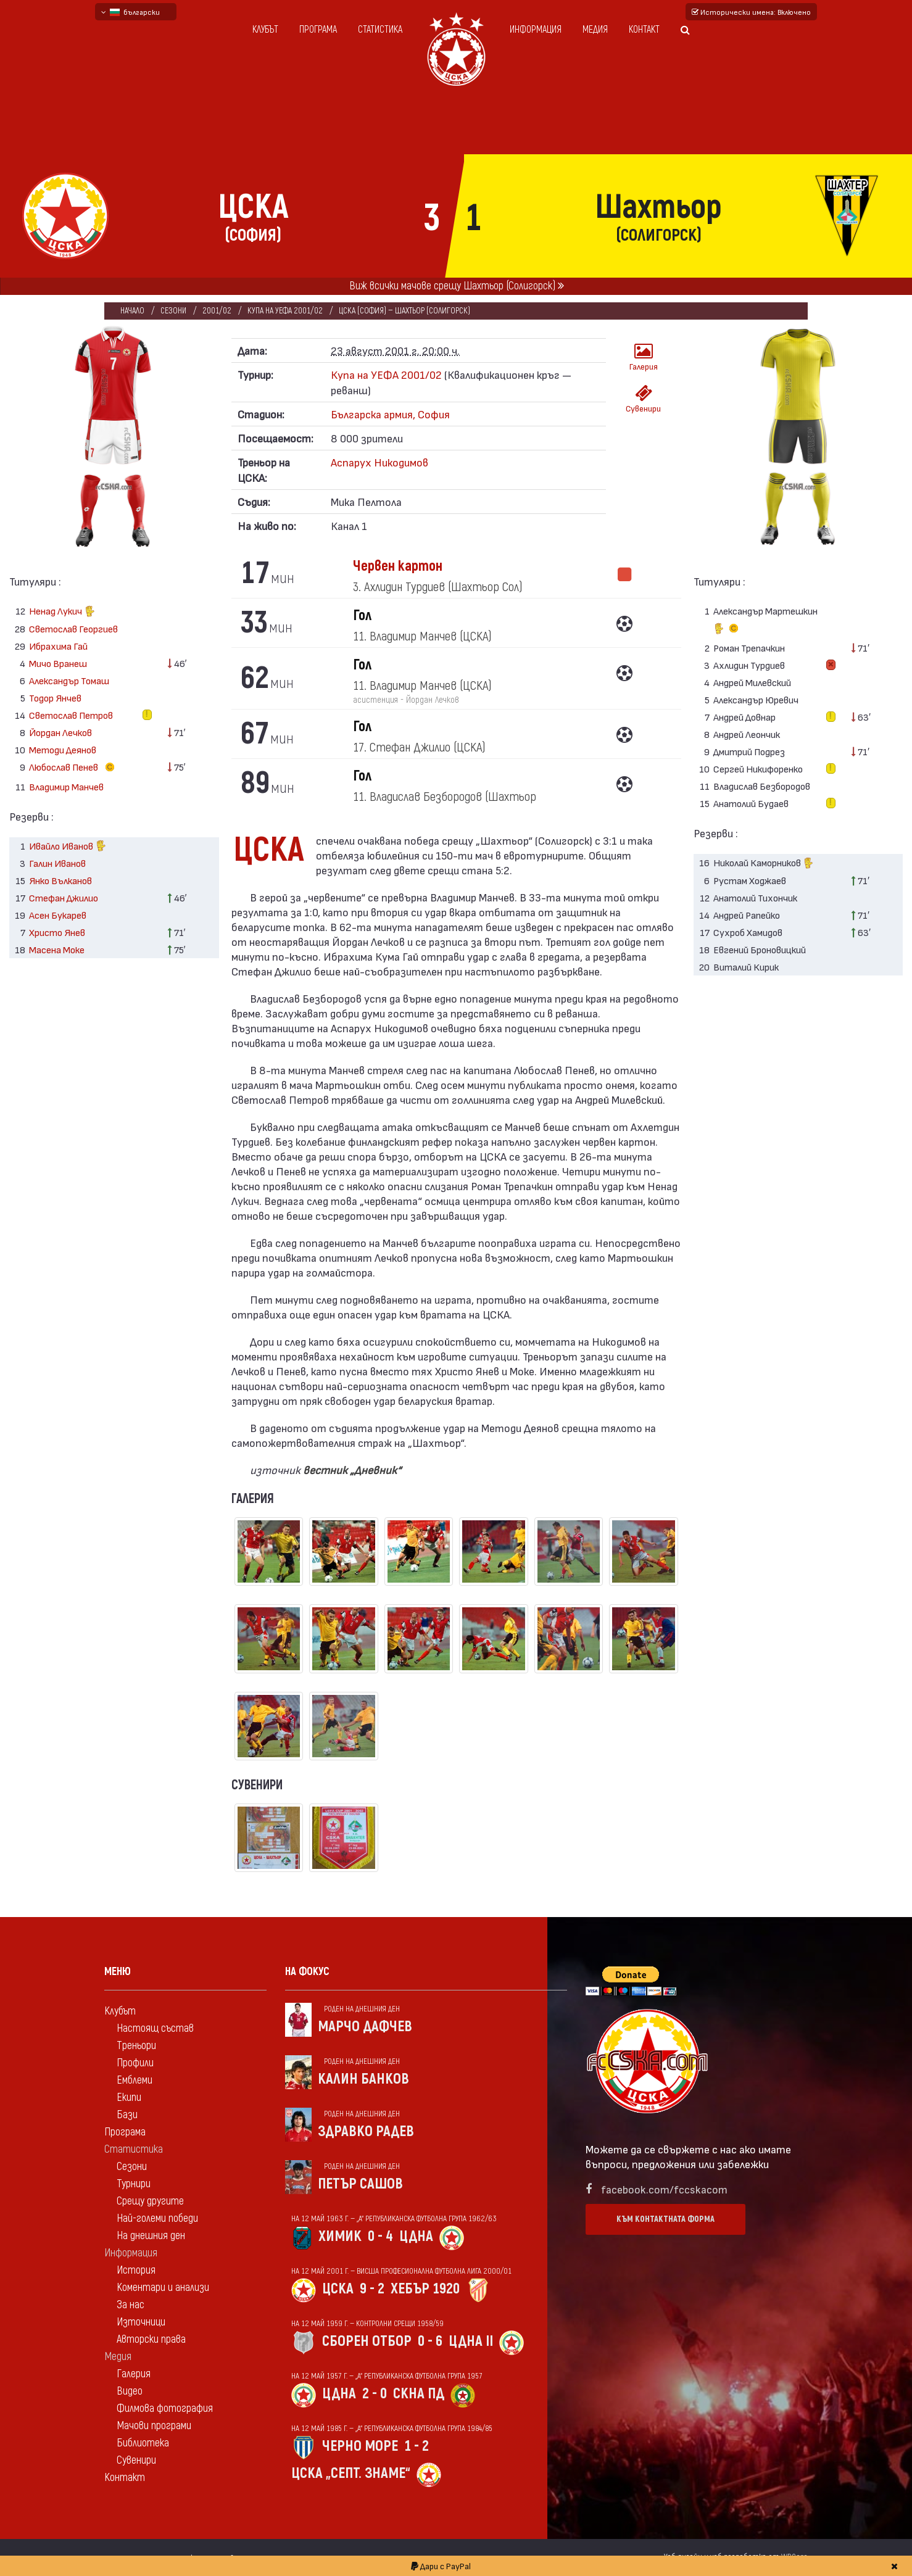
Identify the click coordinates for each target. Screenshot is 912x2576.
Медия (595, 29)
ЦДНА (416, 2236)
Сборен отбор (367, 2341)
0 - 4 (380, 2236)
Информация (536, 29)
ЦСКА (338, 2289)
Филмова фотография (165, 2408)
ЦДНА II (471, 2341)
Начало (132, 310)
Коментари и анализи (163, 2287)
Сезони (173, 310)
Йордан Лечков (60, 732)
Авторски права (151, 2339)
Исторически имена (751, 11)
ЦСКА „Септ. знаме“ (350, 2473)
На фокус (307, 1972)
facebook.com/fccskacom (664, 2189)
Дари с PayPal (441, 2566)
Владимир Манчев (66, 786)
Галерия (643, 356)
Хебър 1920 (425, 2289)
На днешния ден (151, 2236)
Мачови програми (154, 2426)
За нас (130, 2305)
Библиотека (143, 2443)
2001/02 (217, 310)
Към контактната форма (665, 2219)
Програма (318, 29)
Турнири (134, 2184)
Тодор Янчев (55, 697)
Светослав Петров (71, 715)
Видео (130, 2391)
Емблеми (134, 2080)
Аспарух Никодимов (379, 461)
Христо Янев (57, 932)
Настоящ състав (155, 2028)
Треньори (136, 2046)
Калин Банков (363, 2079)
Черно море (360, 2446)
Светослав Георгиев (73, 628)
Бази (127, 2115)
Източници (141, 2322)
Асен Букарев (57, 915)
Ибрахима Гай (58, 646)
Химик (340, 2236)
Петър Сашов (360, 2184)
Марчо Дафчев (365, 2027)
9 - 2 (372, 2289)
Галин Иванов (57, 863)
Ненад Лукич (62, 612)
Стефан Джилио (63, 897)
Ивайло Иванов (67, 847)
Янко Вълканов (60, 880)
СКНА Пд (418, 2394)
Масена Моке (57, 949)
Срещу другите (150, 2201)
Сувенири (643, 398)
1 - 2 (416, 2446)
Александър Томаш (69, 680)
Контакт (644, 29)
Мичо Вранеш (58, 663)
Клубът (265, 29)
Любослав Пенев (74, 767)
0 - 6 (430, 2341)
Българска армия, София (390, 413)
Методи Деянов (62, 749)
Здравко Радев (366, 2131)
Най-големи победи (157, 2218)
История (136, 2270)
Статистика (380, 29)
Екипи (129, 2097)
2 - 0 (374, 2394)
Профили (135, 2063)
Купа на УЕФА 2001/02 (285, 310)
